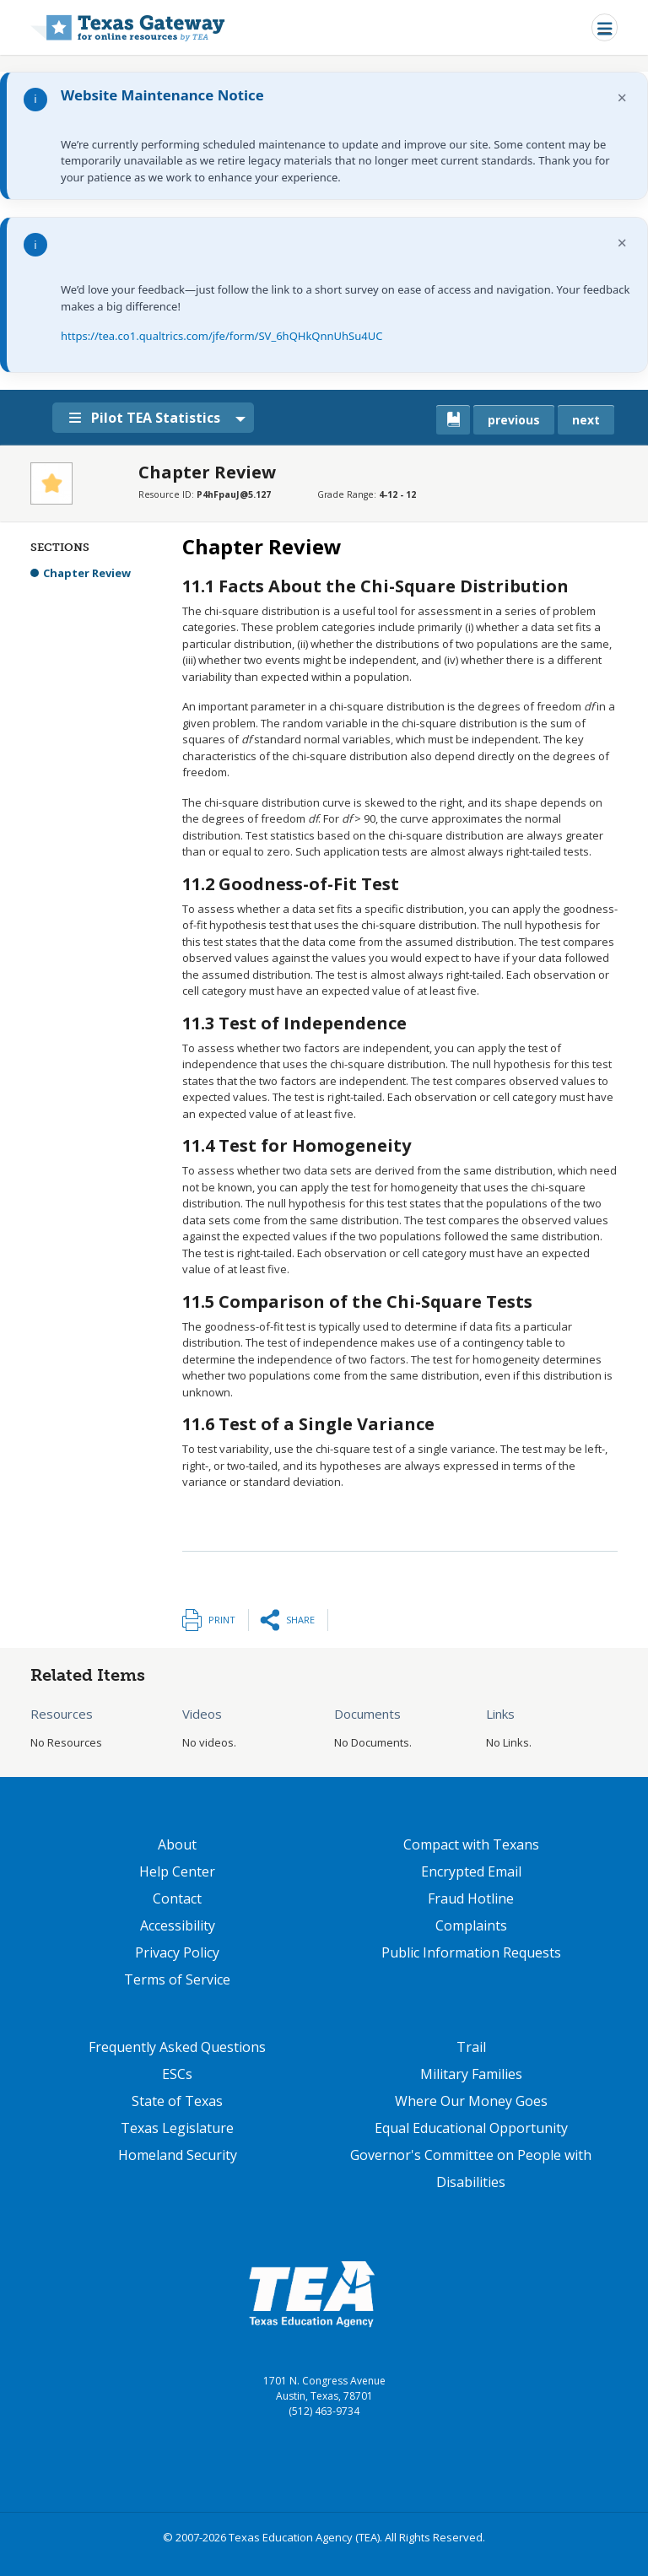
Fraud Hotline (471, 1898)
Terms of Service (177, 1979)
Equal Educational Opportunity (471, 2128)
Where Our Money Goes (471, 2101)
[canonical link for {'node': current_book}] (453, 420)
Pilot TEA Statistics (150, 417)
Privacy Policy (177, 1952)
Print (221, 1619)
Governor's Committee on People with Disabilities (470, 2168)
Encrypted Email (471, 1871)
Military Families (471, 2074)
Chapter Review (87, 573)
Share (300, 1619)
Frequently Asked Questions (177, 2047)
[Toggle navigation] (604, 27)
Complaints (471, 1925)
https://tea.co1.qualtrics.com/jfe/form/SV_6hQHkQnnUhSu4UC (221, 335)
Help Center (177, 1871)
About (177, 1844)
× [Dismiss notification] (622, 97)
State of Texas (177, 2101)
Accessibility (177, 1925)
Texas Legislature (177, 2128)
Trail (471, 2047)
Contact (177, 1898)
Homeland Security (177, 2155)
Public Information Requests (471, 1952)
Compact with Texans (471, 1844)
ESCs (177, 2074)
